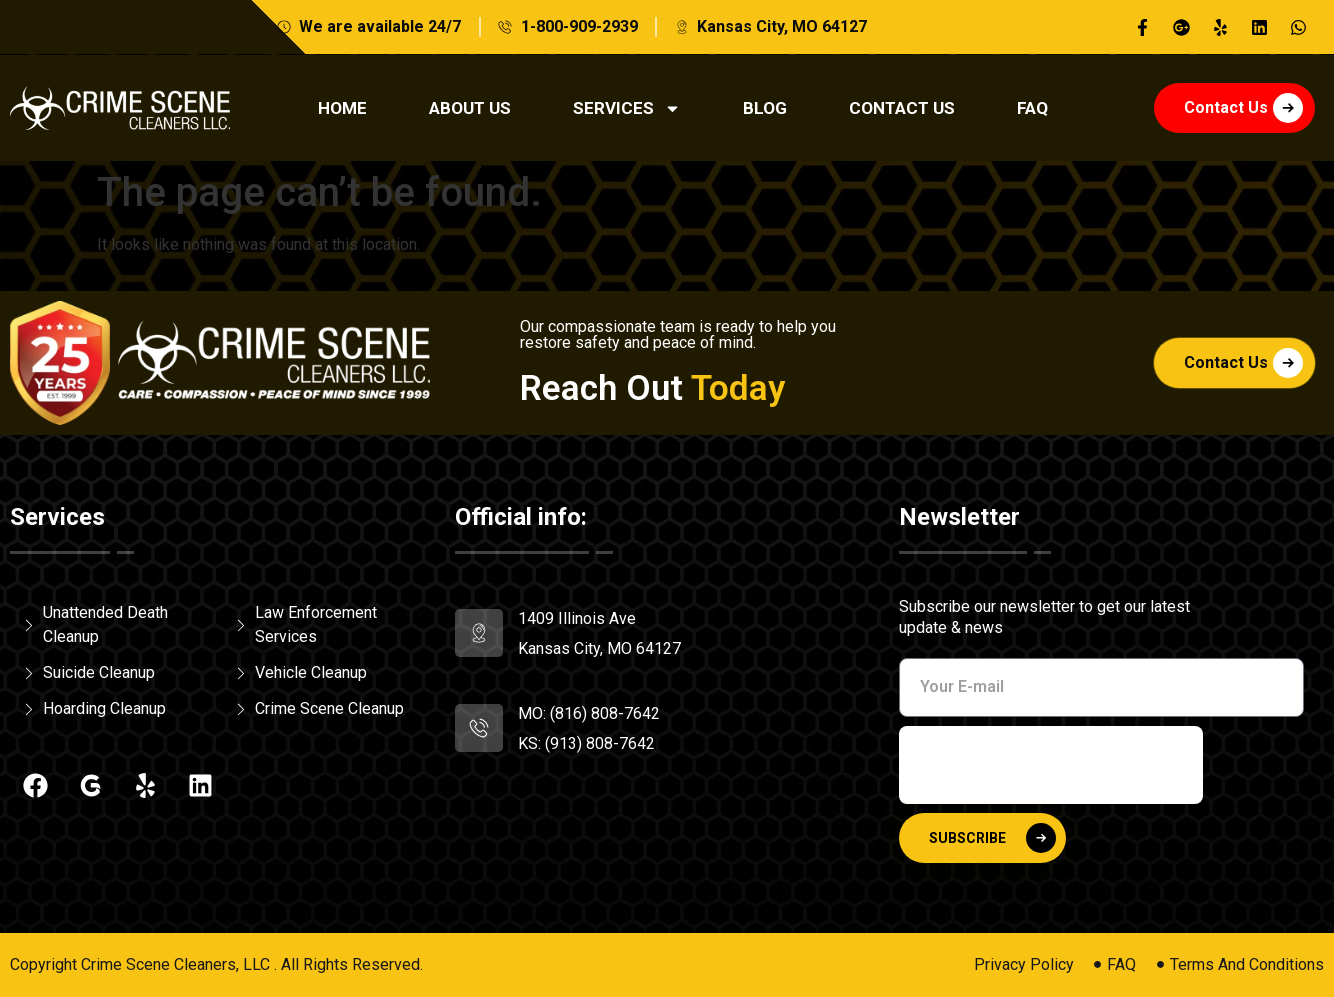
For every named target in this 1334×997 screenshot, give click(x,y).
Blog (765, 108)
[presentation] (1051, 765)
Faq (1032, 108)
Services (627, 108)
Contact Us (902, 108)
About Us (470, 108)
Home (342, 108)
